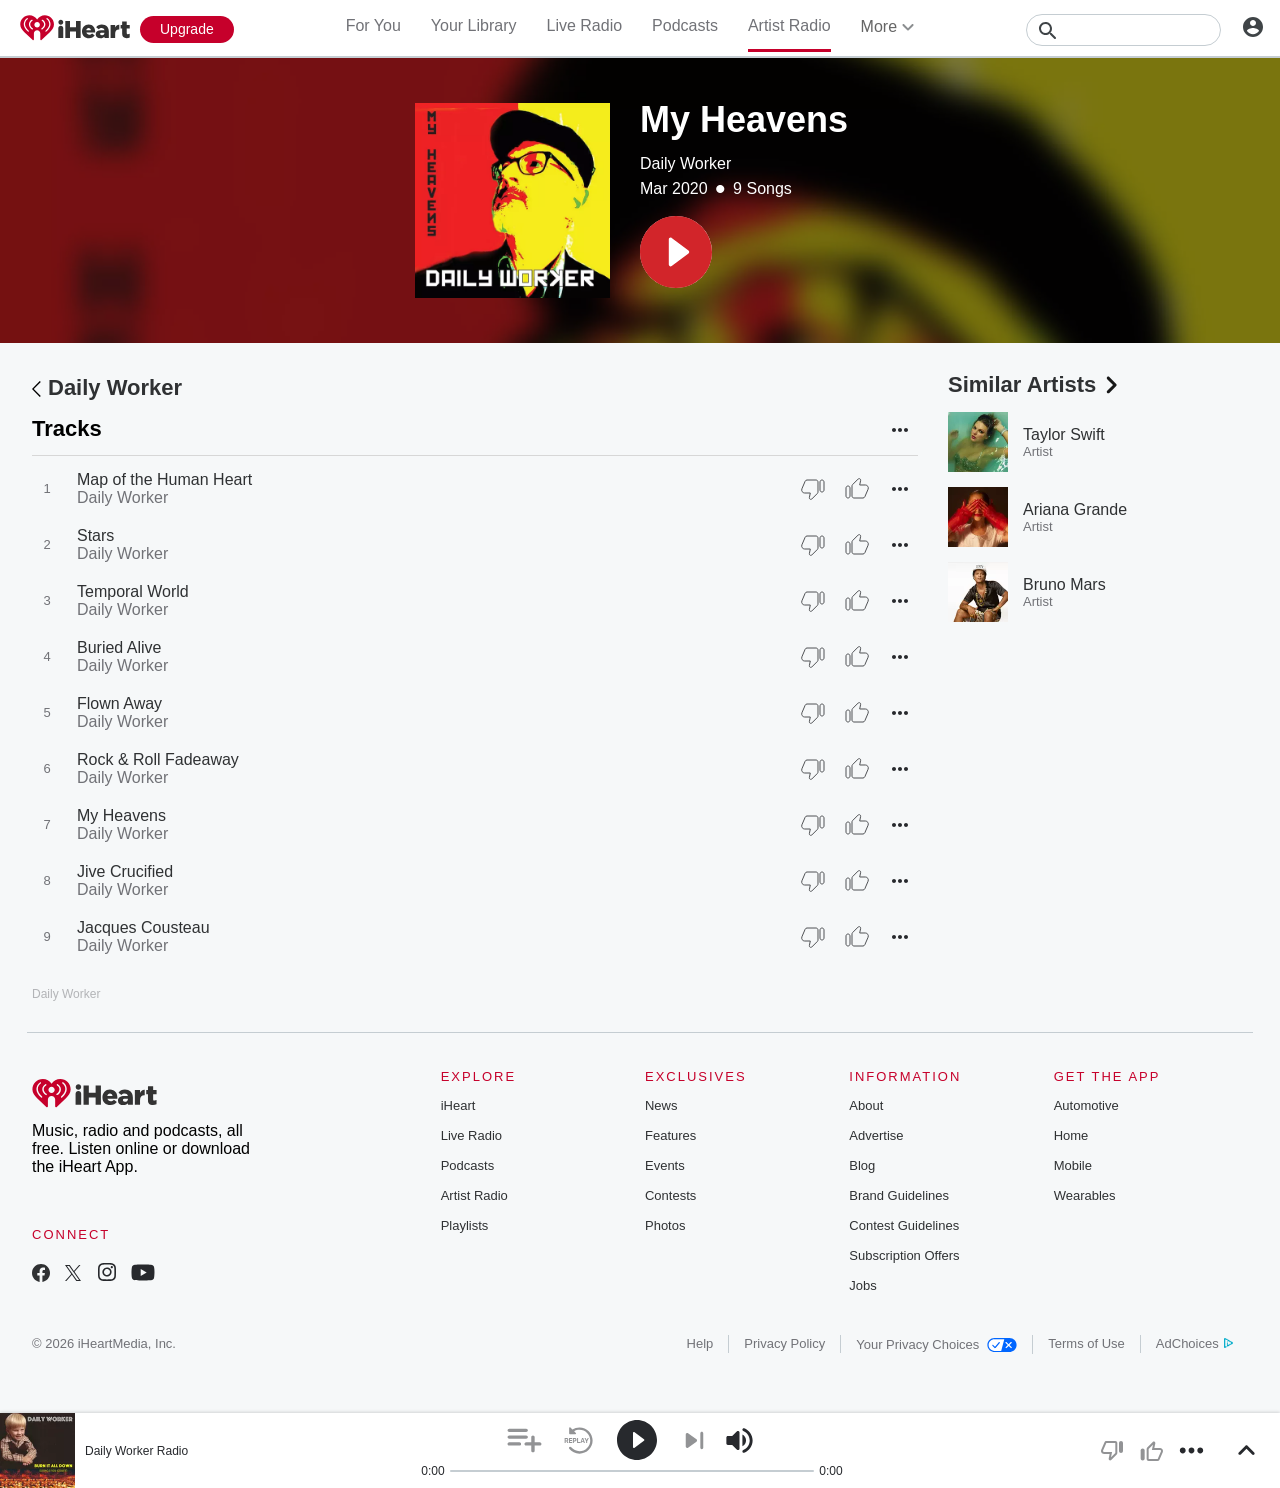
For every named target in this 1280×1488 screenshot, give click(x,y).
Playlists (465, 1225)
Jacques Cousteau (143, 927)
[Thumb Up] (857, 489)
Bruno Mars (1064, 584)
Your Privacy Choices (936, 1344)
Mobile (1073, 1165)
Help (700, 1343)
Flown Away (119, 703)
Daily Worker (685, 163)
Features (670, 1135)
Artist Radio (789, 25)
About (866, 1105)
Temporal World (133, 591)
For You (373, 25)
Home (1071, 1135)
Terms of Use (1086, 1343)
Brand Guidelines (899, 1195)
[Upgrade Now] (187, 29)
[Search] (1123, 30)
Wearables (1085, 1195)
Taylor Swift (1064, 434)
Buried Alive (119, 647)
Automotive (1086, 1105)
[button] (676, 252)
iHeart (458, 1105)
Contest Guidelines (904, 1225)
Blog (862, 1165)
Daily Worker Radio (136, 1451)
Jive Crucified (125, 871)
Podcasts (685, 25)
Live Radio (584, 25)
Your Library (474, 25)
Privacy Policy (784, 1343)
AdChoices (1194, 1343)
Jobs (862, 1285)
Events (665, 1165)
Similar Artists (1035, 384)
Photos (665, 1225)
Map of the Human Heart (164, 479)
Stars (95, 535)
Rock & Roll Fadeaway (158, 759)
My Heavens (121, 815)
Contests (670, 1195)
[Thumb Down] (813, 489)
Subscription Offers (904, 1255)
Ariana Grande (1075, 509)
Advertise (876, 1135)
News (661, 1105)
